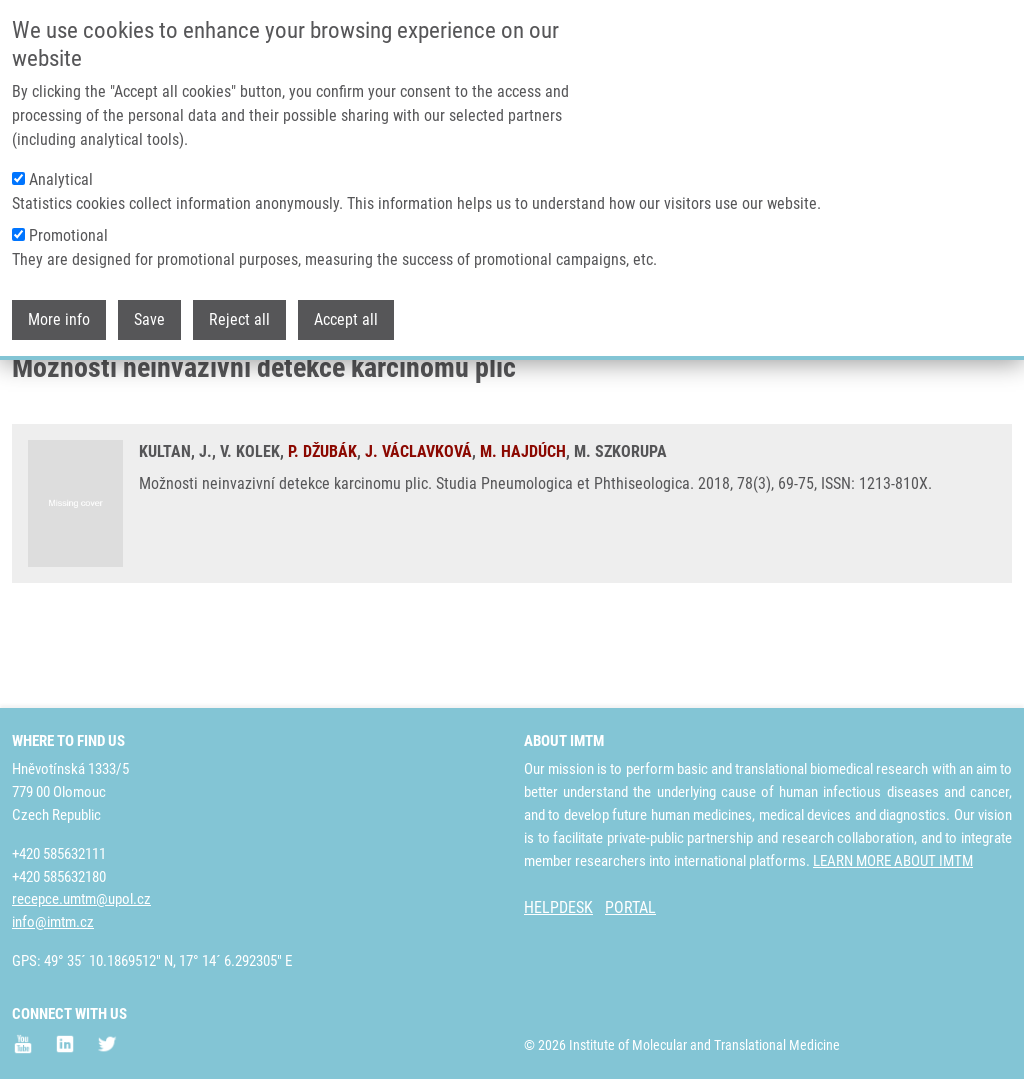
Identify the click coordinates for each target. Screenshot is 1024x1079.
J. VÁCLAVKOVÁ (418, 529)
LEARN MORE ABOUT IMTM (893, 861)
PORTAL (630, 907)
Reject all (239, 315)
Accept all (346, 315)
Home (29, 385)
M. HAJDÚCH (523, 529)
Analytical (61, 175)
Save (149, 315)
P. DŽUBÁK (322, 529)
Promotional (68, 231)
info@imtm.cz (53, 922)
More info (59, 315)
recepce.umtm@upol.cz (81, 899)
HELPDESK (558, 907)
